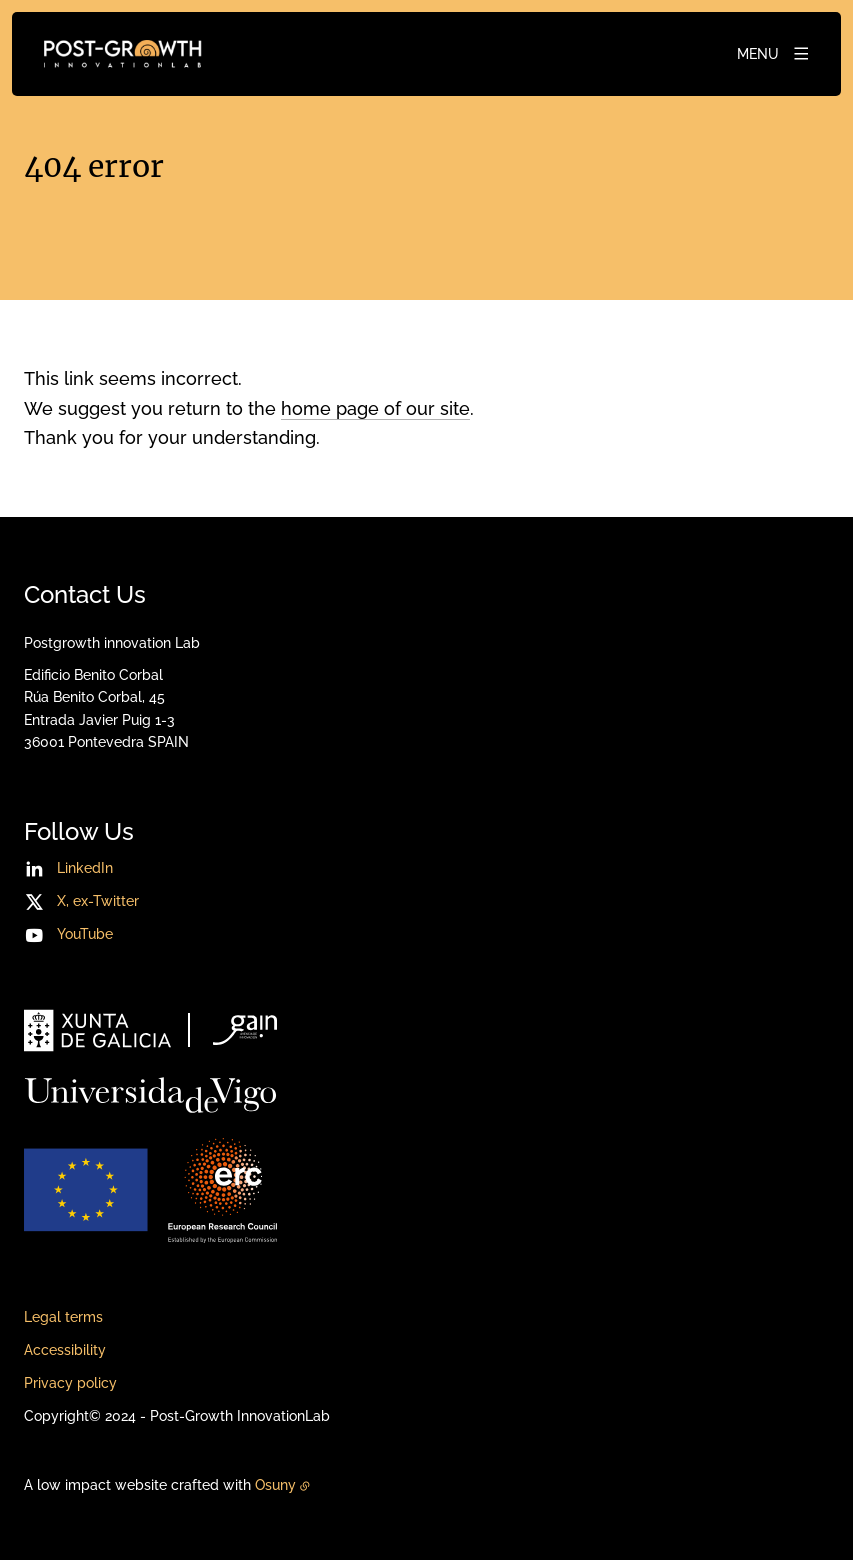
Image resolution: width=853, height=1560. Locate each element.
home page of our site (375, 408)
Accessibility (65, 1350)
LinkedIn (85, 868)
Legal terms (63, 1317)
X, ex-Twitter (98, 901)
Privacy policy (70, 1383)
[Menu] (774, 54)
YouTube (85, 934)
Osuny (275, 1485)
